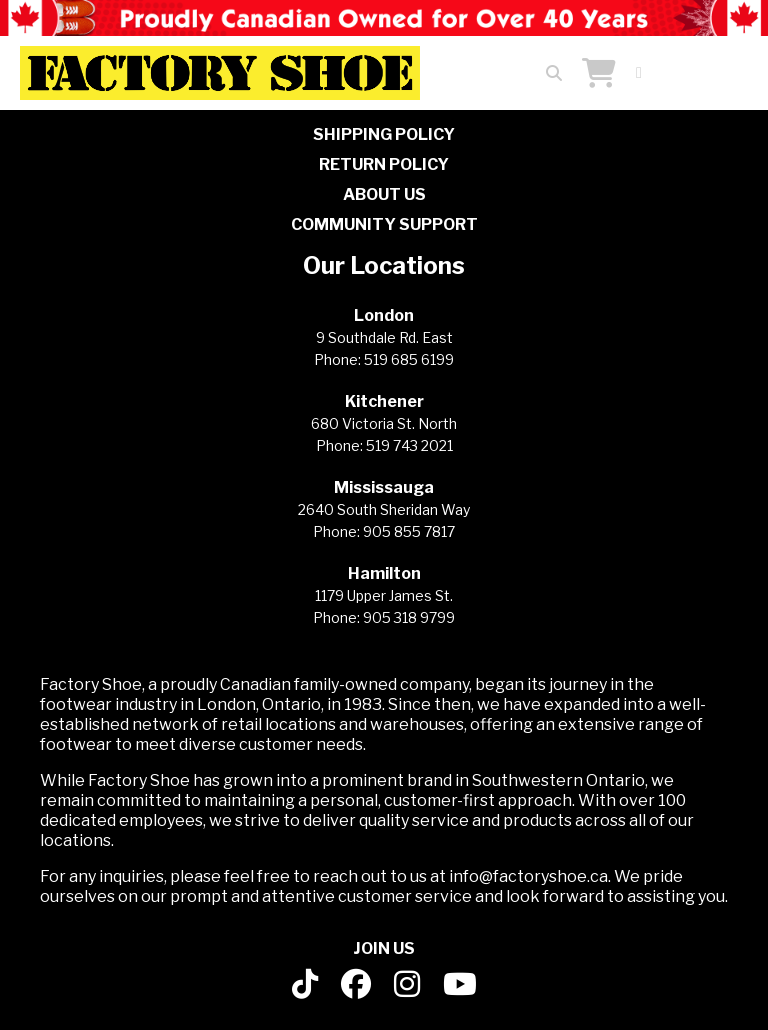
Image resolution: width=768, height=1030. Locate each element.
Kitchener (384, 401)
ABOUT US (384, 194)
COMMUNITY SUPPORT (384, 224)
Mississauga (384, 487)
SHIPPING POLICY (384, 134)
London (384, 315)
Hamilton (384, 573)
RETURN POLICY (384, 164)
